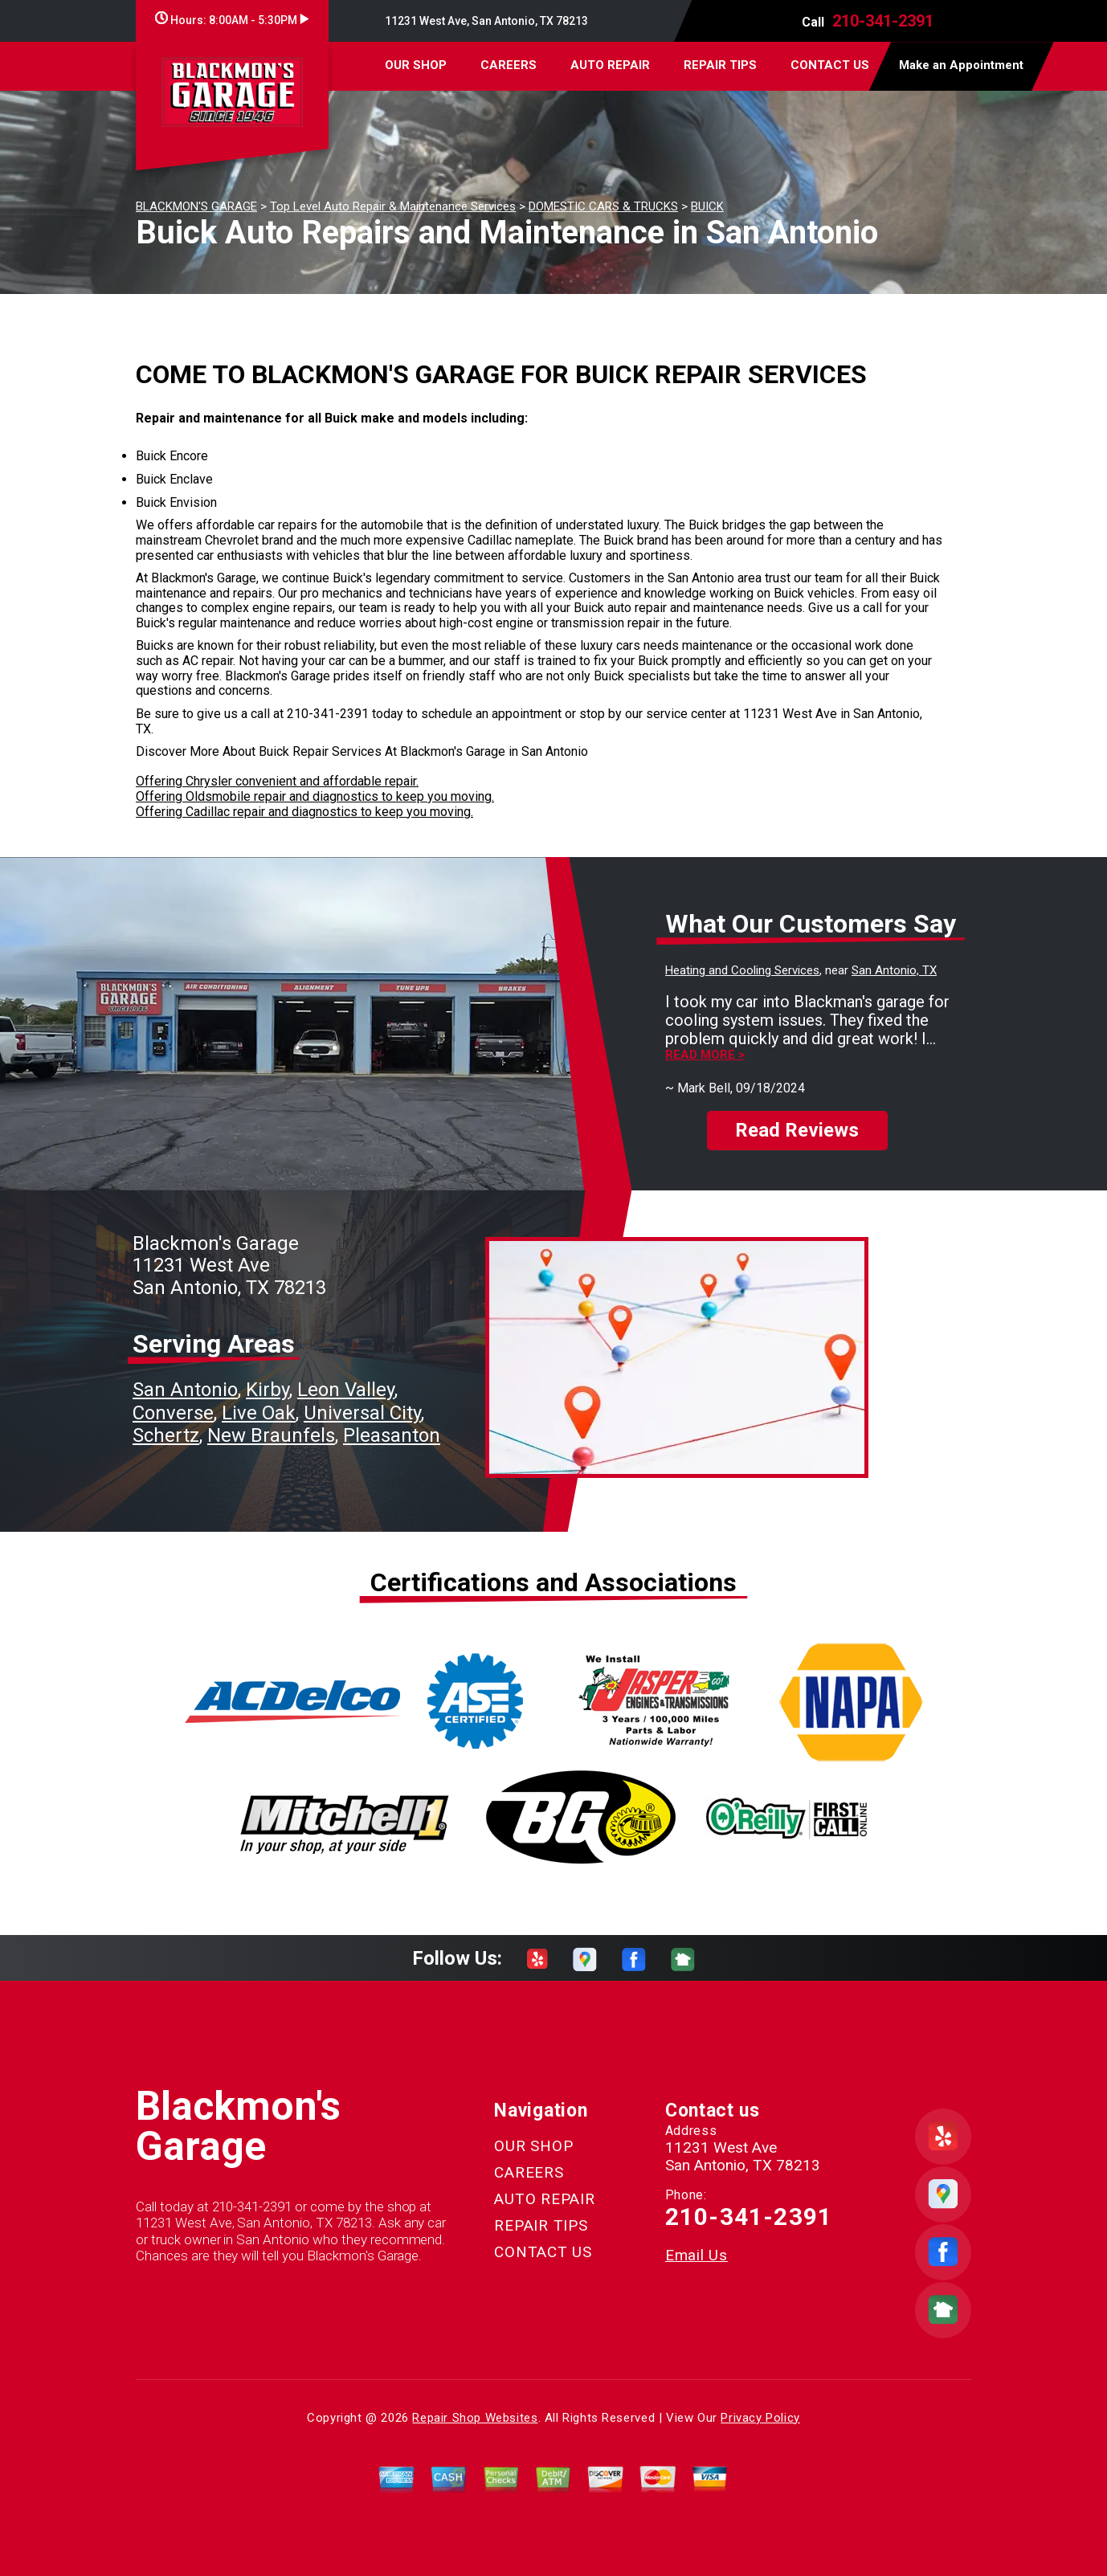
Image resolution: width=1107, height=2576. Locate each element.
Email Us (696, 2255)
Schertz (166, 1435)
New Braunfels (271, 1435)
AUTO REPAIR (610, 65)
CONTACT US (829, 65)
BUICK (707, 206)
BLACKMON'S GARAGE (196, 206)
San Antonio (185, 1389)
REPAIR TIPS (720, 65)
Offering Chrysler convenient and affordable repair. (277, 781)
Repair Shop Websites (474, 2418)
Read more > (705, 1055)
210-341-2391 (882, 21)
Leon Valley (345, 1389)
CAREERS (508, 65)
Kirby (267, 1389)
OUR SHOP (416, 65)
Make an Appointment (961, 65)
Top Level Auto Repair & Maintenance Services (393, 206)
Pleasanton (391, 1435)
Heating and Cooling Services (742, 970)
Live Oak (259, 1413)
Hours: (231, 20)
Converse (173, 1413)
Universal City (362, 1413)
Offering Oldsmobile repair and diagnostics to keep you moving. (315, 796)
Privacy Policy (760, 2418)
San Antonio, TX (894, 970)
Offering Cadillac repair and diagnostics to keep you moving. (304, 811)
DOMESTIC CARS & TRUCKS (603, 206)
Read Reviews (797, 1130)
